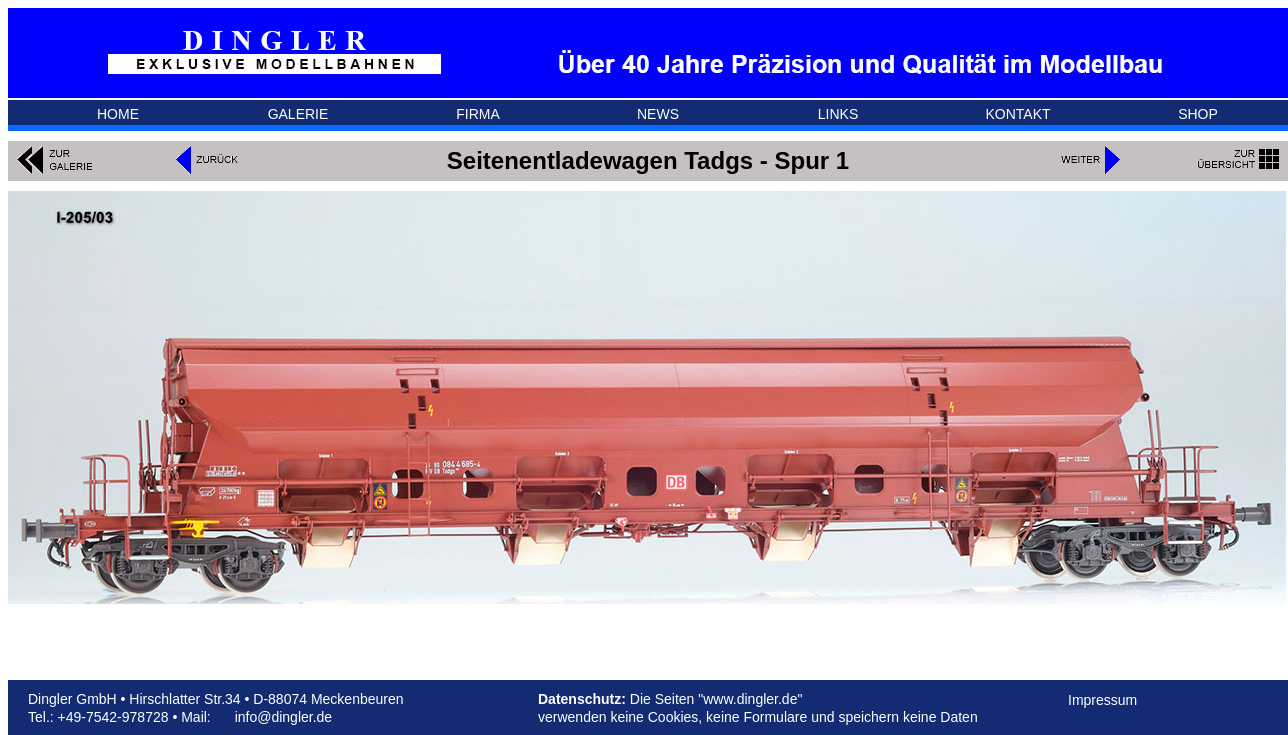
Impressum (1102, 700)
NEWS (658, 114)
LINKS (838, 114)
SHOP (1198, 114)
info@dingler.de (284, 717)
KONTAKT (1017, 114)
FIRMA (478, 114)
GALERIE (298, 114)
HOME (118, 114)
